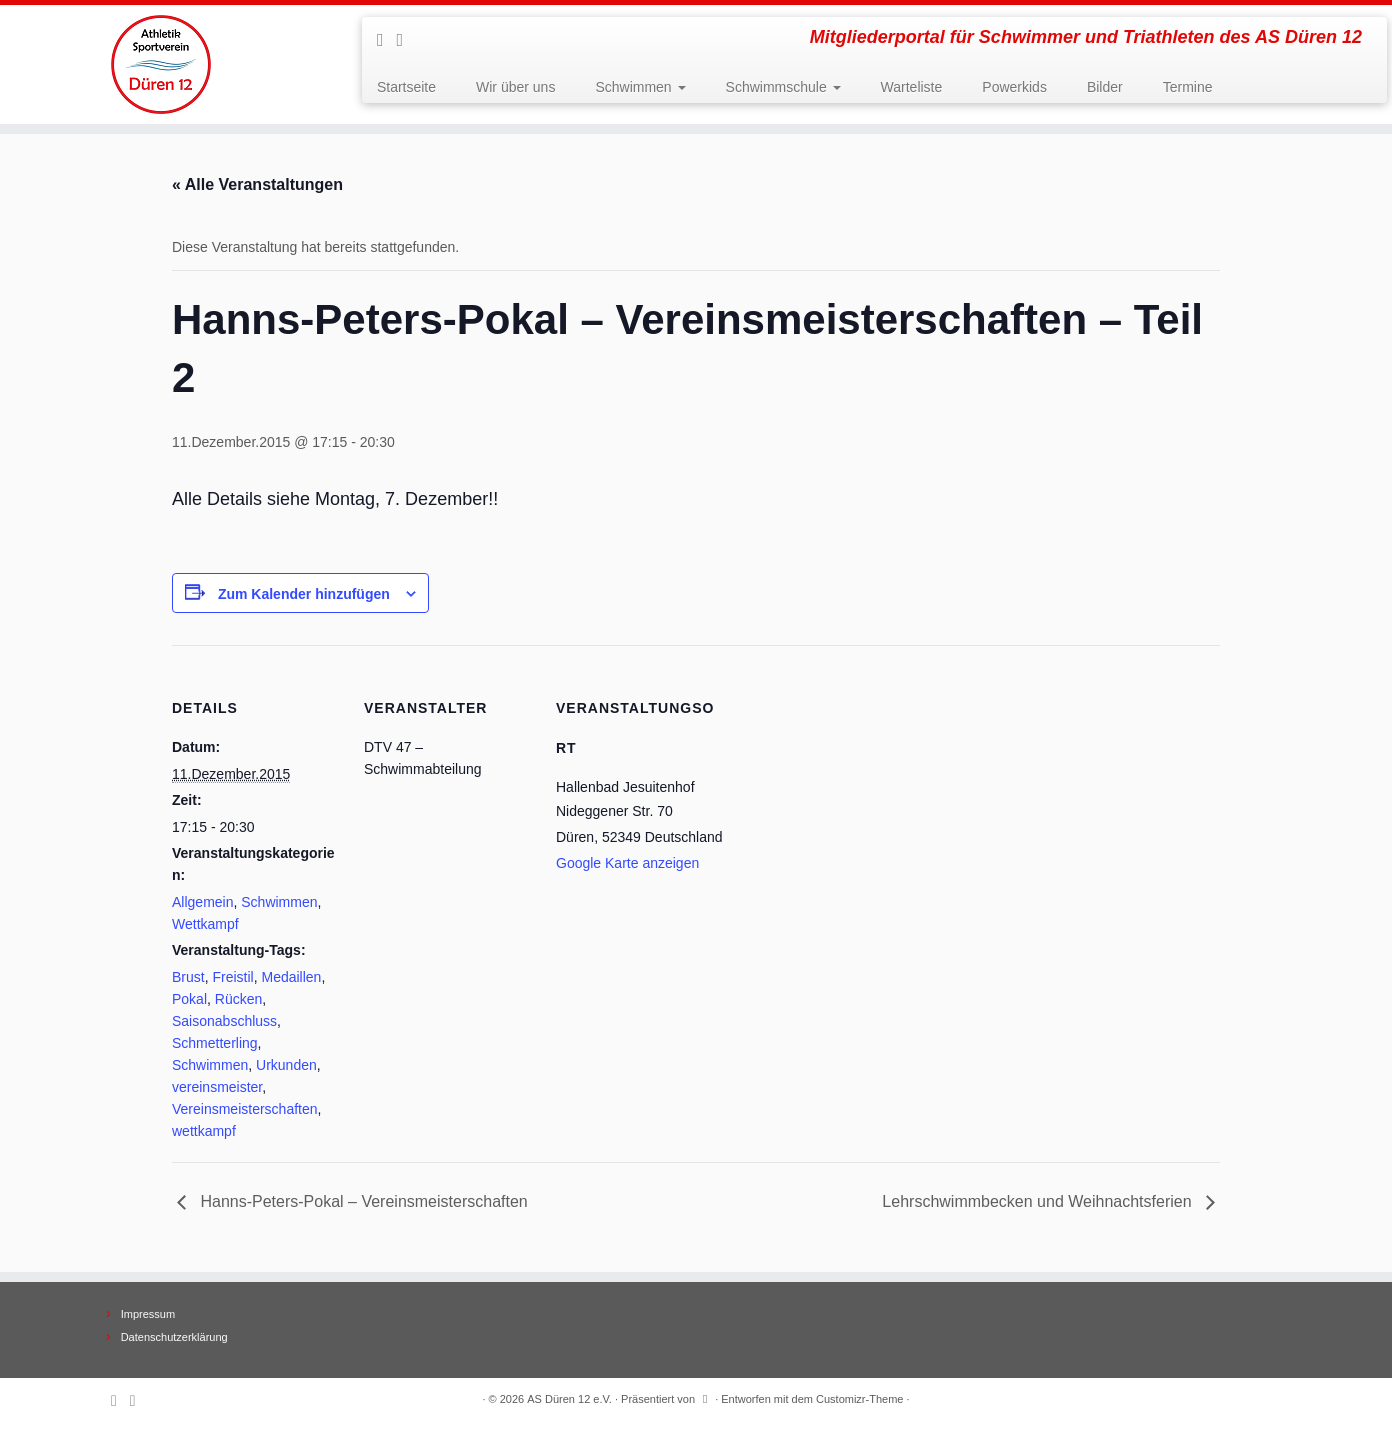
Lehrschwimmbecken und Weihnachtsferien (1039, 1201)
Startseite (406, 87)
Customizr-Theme (859, 1399)
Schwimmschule (783, 87)
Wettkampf (205, 924)
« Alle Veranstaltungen (257, 184)
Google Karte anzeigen (627, 863)
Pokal (189, 999)
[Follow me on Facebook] (407, 40)
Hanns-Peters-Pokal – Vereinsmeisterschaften (362, 1201)
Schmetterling (215, 1043)
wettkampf (204, 1131)
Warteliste (912, 87)
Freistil (232, 977)
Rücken (238, 999)
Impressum (148, 1314)
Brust (188, 977)
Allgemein (202, 902)
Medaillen (291, 977)
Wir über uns (515, 87)
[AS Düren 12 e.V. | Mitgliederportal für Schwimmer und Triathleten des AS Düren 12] (160, 64)
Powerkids (1014, 87)
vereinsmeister (217, 1087)
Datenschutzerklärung (174, 1337)
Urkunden (286, 1065)
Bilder (1105, 87)
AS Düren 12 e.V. (569, 1399)
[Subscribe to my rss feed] (387, 40)
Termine (1188, 87)
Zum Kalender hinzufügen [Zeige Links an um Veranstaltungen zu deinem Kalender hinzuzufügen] (304, 594)
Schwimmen (640, 87)
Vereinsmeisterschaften (245, 1109)
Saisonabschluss (224, 1021)
